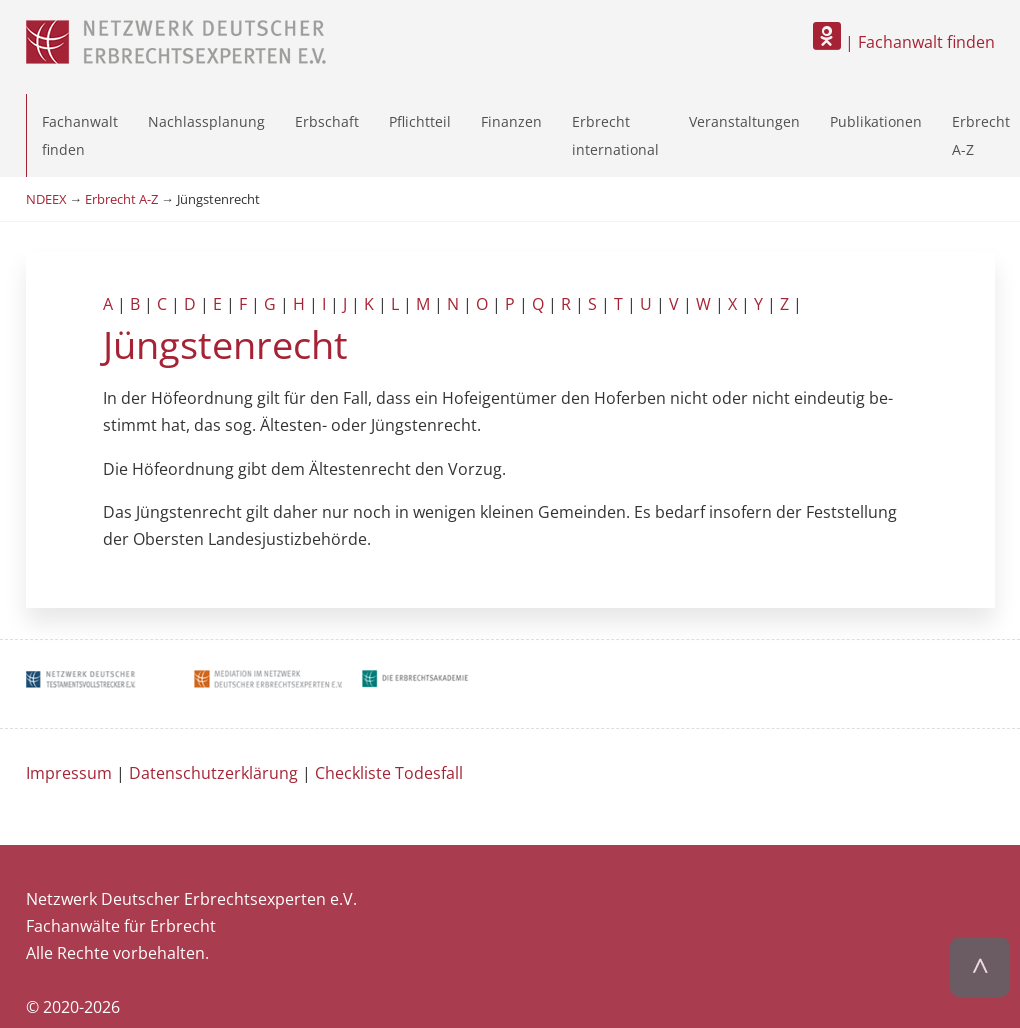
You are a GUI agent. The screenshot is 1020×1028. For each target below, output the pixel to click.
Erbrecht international (615, 135)
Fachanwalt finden (80, 135)
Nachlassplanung (206, 121)
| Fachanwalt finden (904, 42)
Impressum (69, 773)
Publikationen (876, 121)
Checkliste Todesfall (389, 773)
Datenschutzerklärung (213, 773)
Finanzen (511, 121)
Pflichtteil (420, 121)
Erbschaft (327, 121)
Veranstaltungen (744, 121)
